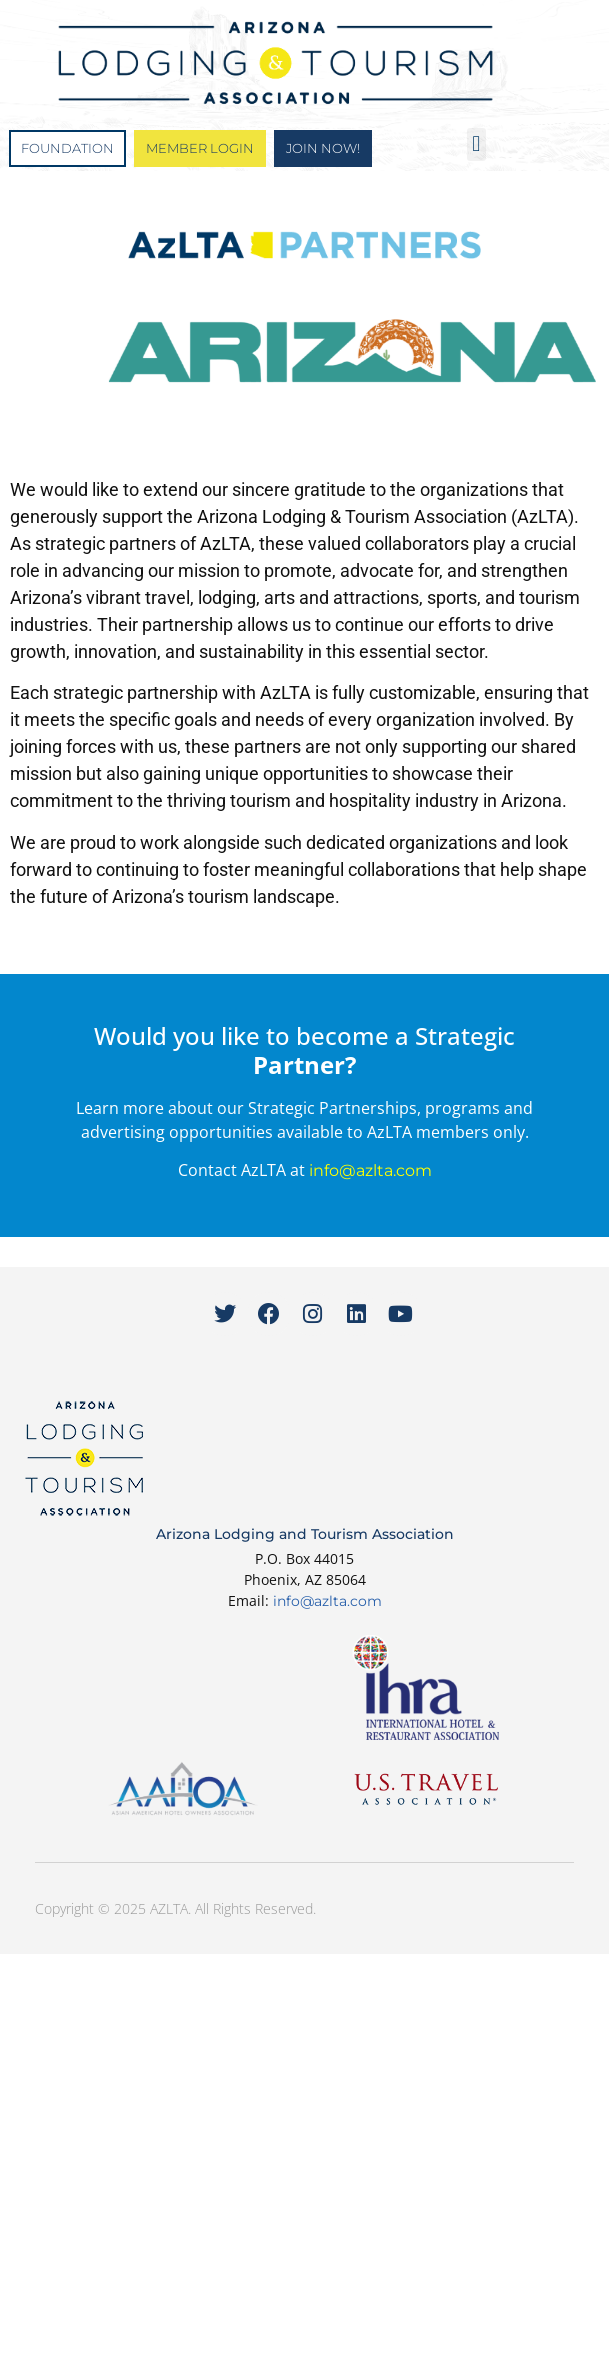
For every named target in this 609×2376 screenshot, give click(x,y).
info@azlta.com (370, 1170)
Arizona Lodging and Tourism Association (305, 1534)
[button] (476, 144)
